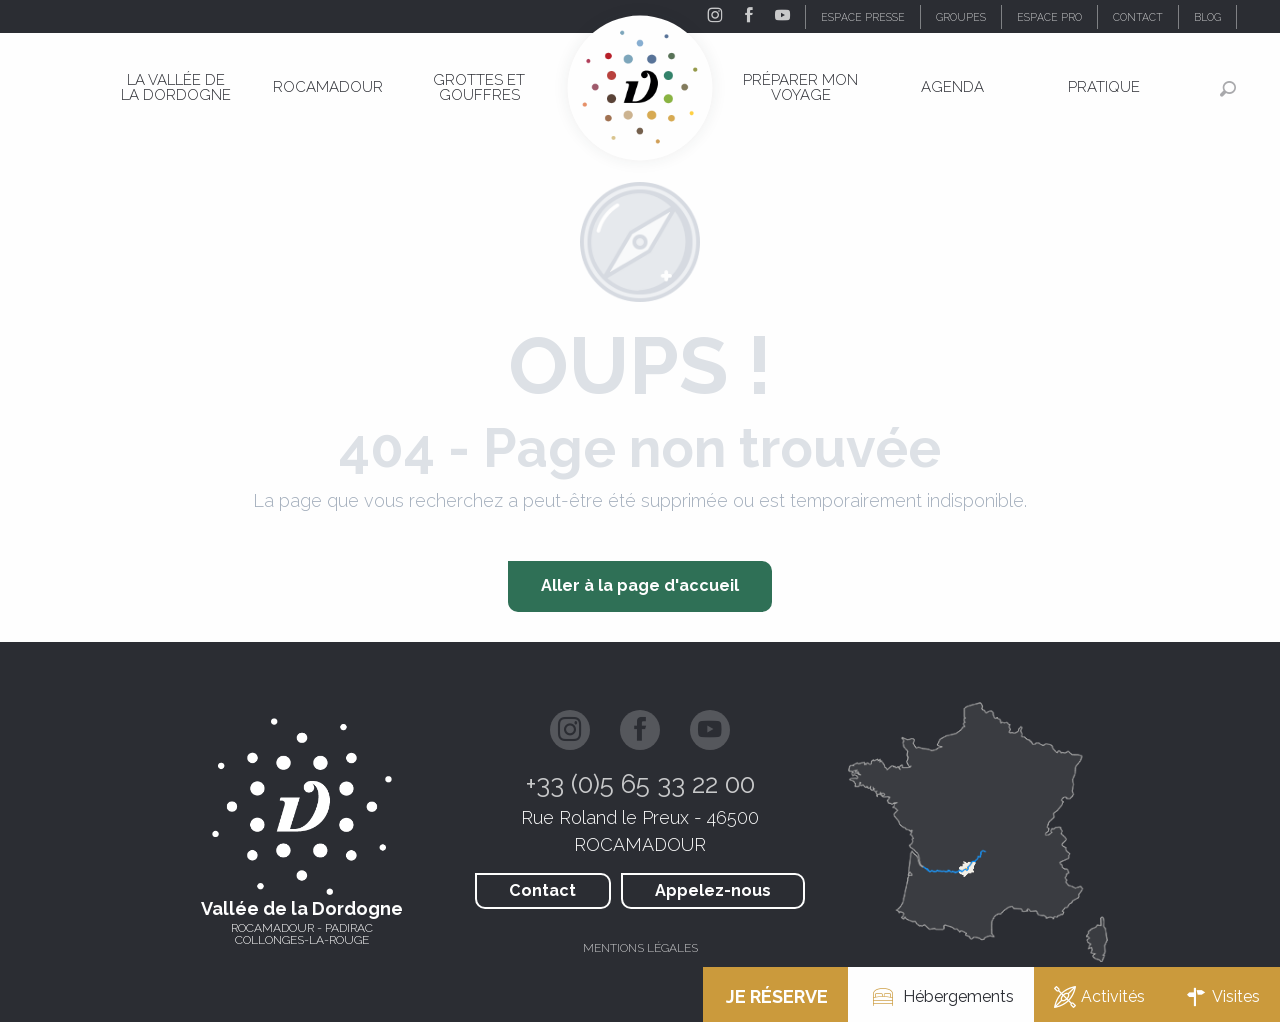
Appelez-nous (713, 890)
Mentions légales (640, 948)
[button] (1258, 16)
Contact (542, 890)
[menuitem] (176, 87)
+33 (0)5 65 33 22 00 (640, 784)
